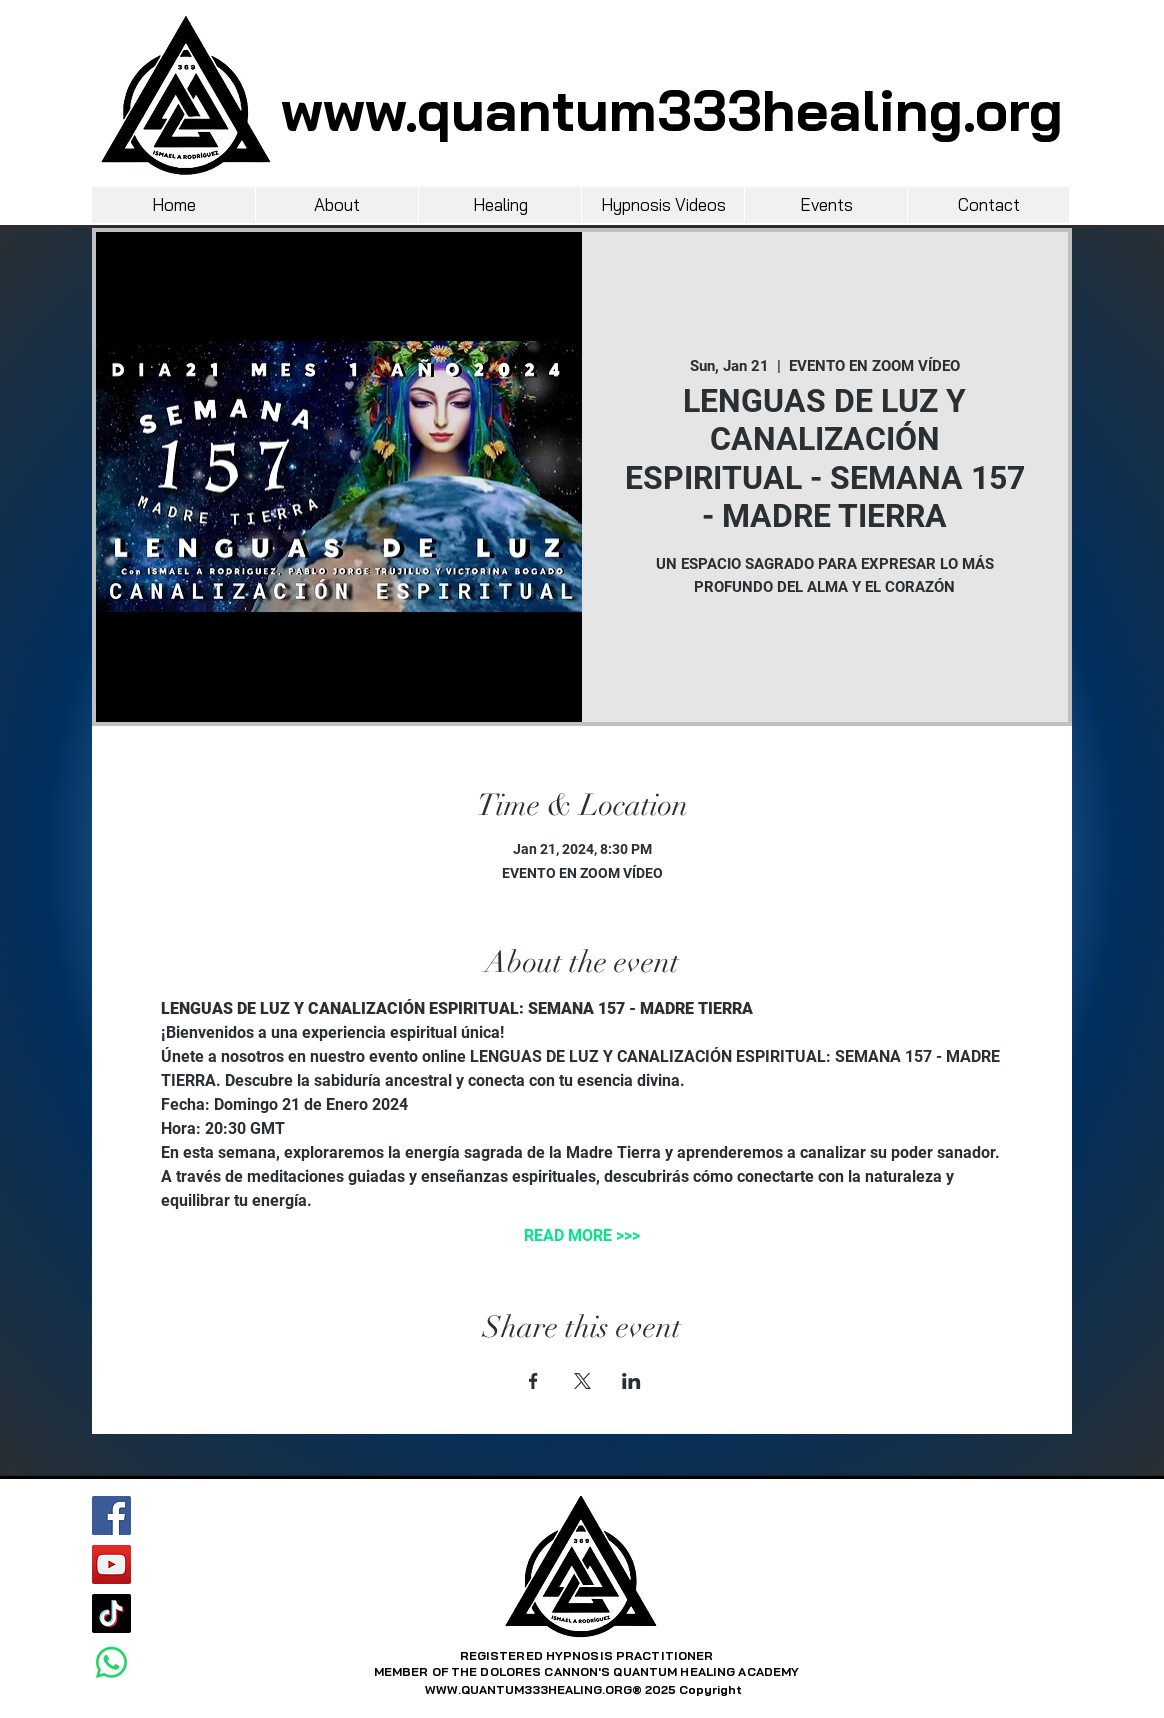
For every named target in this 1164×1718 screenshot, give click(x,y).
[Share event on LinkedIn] (631, 1381)
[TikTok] (111, 1613)
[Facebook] (111, 1515)
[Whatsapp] (111, 1662)
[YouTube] (111, 1564)
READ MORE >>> (582, 1235)
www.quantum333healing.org (672, 110)
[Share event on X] (582, 1381)
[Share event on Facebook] (533, 1381)
